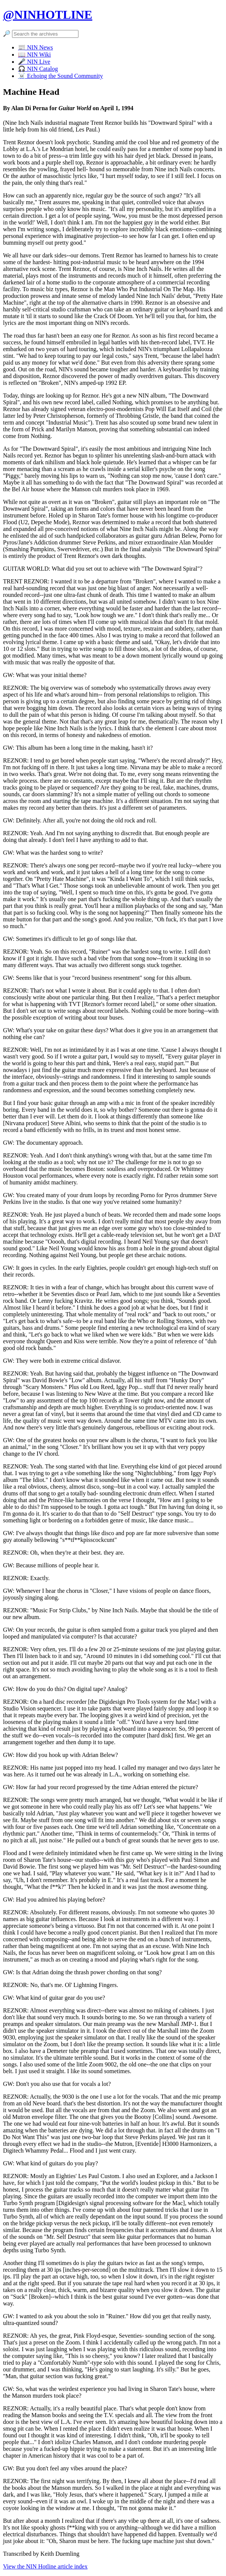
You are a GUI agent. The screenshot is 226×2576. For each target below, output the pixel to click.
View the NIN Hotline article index (45, 2566)
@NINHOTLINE (47, 14)
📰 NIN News (35, 47)
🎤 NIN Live (34, 61)
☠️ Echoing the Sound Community (60, 76)
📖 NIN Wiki (34, 54)
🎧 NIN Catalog (38, 69)
